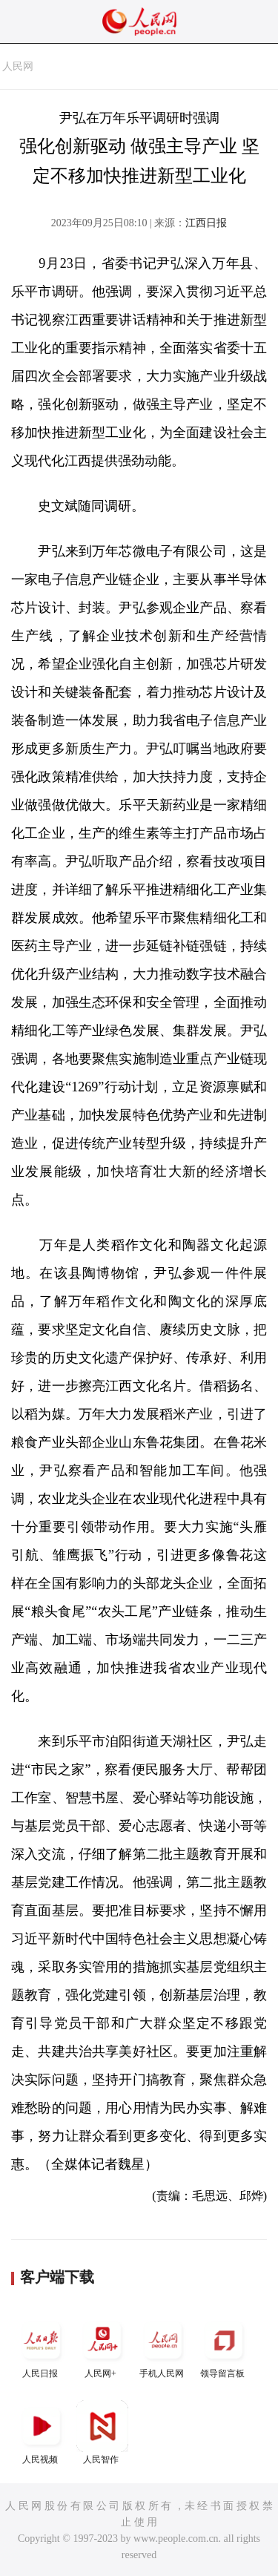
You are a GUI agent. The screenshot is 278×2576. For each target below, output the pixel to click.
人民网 (17, 66)
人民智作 (102, 2432)
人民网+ (102, 2346)
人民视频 (41, 2432)
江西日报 (206, 223)
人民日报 (41, 2346)
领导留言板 (224, 2346)
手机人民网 (163, 2346)
